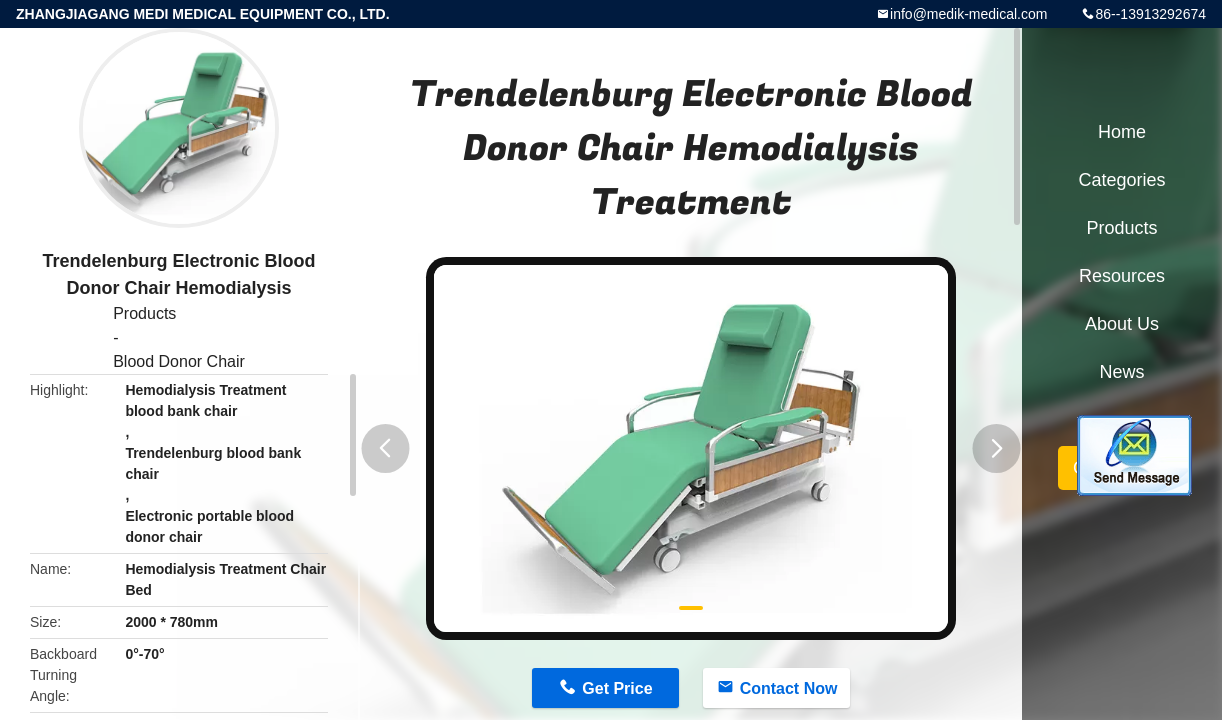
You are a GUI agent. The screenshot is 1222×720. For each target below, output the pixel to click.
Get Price (617, 688)
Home (1122, 132)
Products (144, 313)
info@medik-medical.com (968, 14)
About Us (1122, 324)
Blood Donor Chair (179, 361)
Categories (1121, 180)
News (1121, 372)
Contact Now (789, 688)
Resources (1122, 276)
